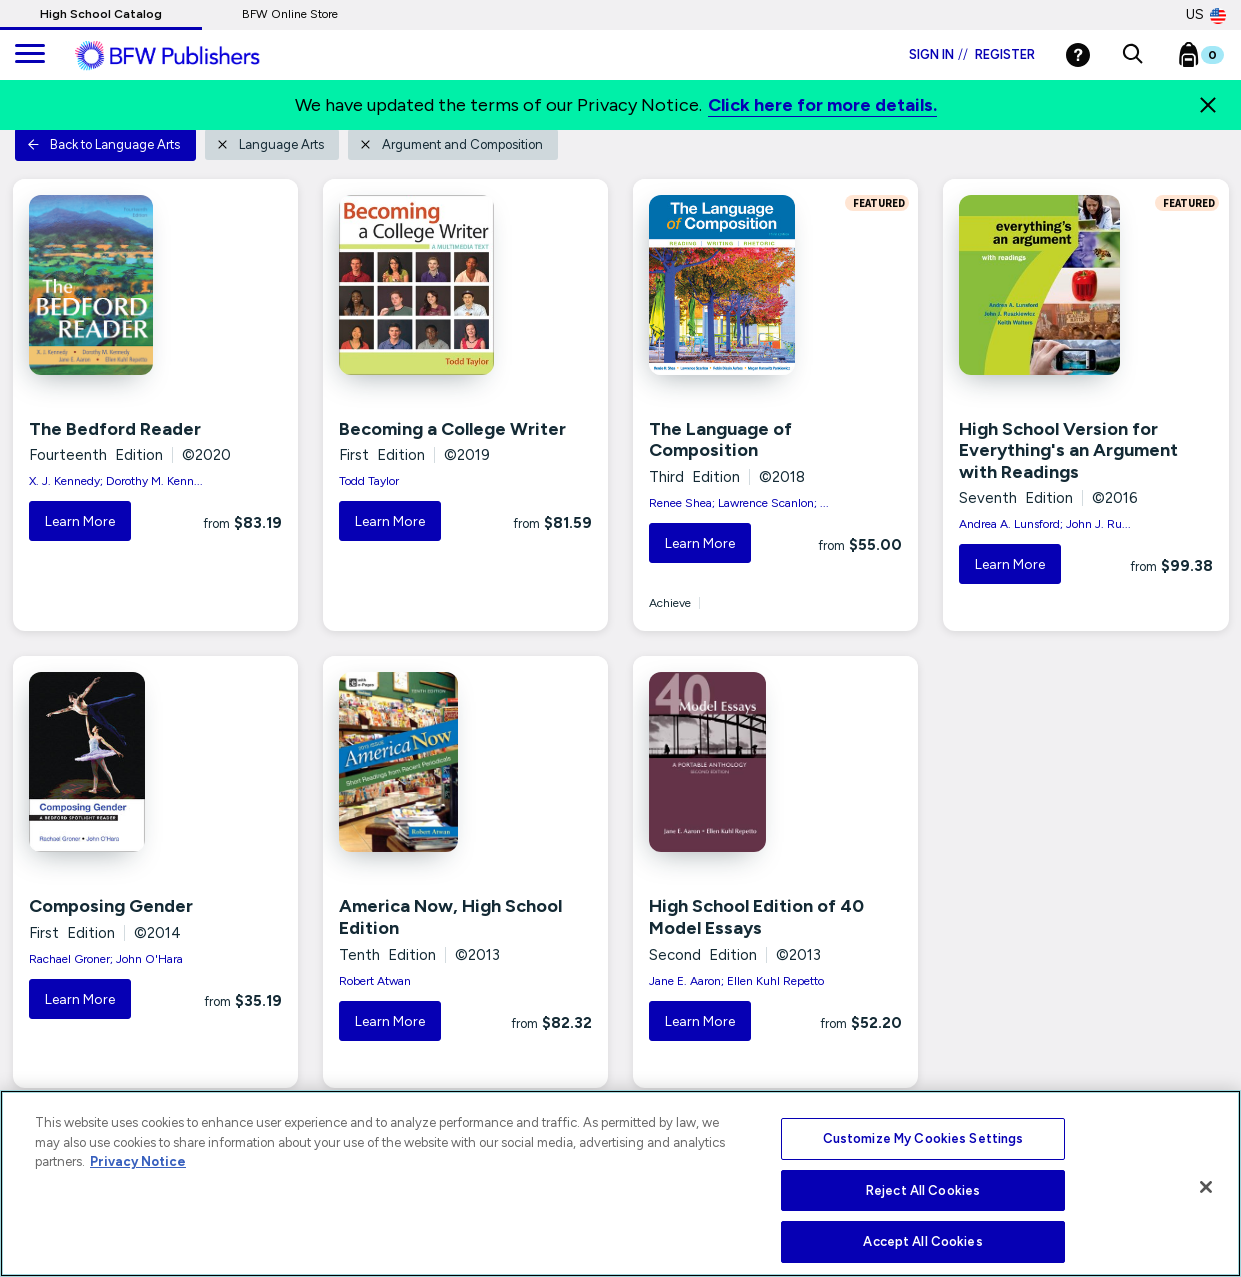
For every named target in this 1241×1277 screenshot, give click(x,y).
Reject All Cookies (923, 1190)
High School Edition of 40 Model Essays (756, 917)
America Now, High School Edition (450, 917)
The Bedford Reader (115, 429)
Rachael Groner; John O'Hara (106, 959)
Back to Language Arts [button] (103, 144)
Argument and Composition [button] (451, 144)
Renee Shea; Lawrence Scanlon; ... (739, 503)
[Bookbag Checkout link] (1213, 59)
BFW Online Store (290, 14)
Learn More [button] (80, 521)
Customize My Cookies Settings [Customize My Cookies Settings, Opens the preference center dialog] (923, 1138)
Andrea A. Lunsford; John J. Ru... (1045, 524)
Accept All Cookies (922, 1241)
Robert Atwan (375, 981)
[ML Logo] (190, 56)
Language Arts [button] (270, 144)
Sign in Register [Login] (972, 54)
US (1206, 15)
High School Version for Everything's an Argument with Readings (1068, 450)
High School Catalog (101, 14)
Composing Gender (111, 906)
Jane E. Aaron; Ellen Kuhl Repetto (736, 981)
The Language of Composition (720, 440)
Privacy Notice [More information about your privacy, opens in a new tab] (138, 1161)
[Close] (1208, 105)
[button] (1132, 55)
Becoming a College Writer (452, 429)
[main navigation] (30, 55)
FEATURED (877, 203)
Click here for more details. (822, 105)
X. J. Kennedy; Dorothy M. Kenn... (116, 481)
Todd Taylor (369, 481)
